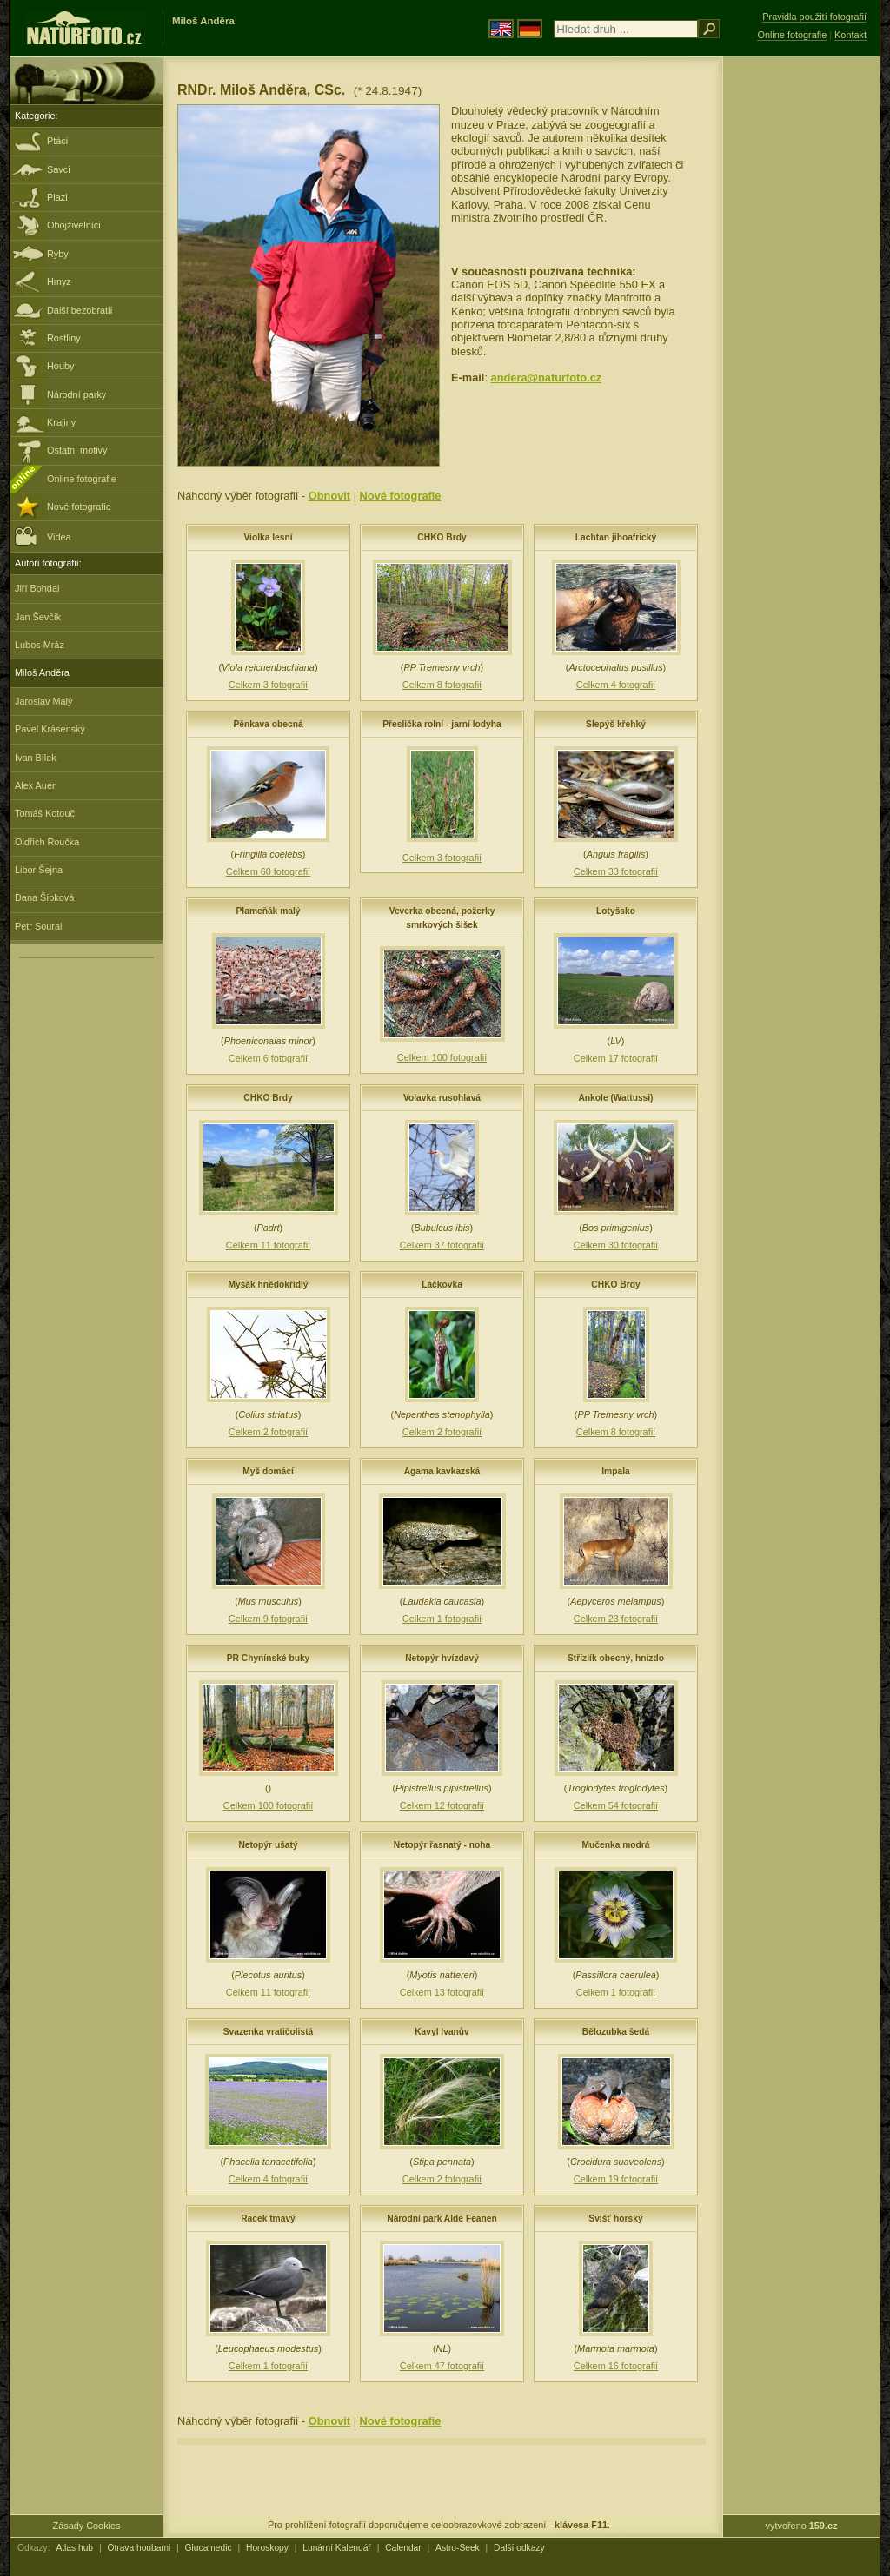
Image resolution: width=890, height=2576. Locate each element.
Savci (58, 169)
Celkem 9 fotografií (268, 1618)
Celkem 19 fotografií (616, 2179)
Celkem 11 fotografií (268, 1245)
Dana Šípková (44, 897)
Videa (43, 536)
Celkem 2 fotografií (268, 1432)
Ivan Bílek (35, 757)
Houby (60, 366)
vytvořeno (802, 2525)
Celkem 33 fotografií (616, 871)
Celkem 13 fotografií (442, 1992)
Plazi (57, 197)
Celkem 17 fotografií (616, 1058)
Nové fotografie (79, 506)
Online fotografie (81, 478)
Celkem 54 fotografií (616, 1805)
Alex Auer (35, 785)
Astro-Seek (457, 2548)
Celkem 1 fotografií (442, 1618)
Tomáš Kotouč (45, 813)
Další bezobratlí (80, 310)
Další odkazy (519, 2548)
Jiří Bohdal (37, 588)
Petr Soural (38, 926)
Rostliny (64, 338)
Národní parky (76, 394)
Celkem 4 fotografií (615, 684)
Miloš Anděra (42, 672)
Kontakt (850, 35)
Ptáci (57, 141)
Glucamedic (208, 2548)
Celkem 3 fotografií (268, 684)
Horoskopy (267, 2548)
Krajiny (61, 422)
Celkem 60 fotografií (268, 871)
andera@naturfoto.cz (546, 377)
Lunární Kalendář (336, 2548)
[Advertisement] (801, 334)
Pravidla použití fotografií (814, 16)
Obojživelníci (74, 225)
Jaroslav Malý (43, 701)
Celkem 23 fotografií (616, 1618)
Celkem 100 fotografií (442, 1057)
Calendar (403, 2548)
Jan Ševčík (38, 617)
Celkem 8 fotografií (442, 684)
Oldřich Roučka (47, 842)
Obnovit (329, 495)
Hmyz (59, 281)
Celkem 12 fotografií (442, 1805)
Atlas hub (74, 2548)
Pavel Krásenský (50, 729)
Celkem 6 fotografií (268, 1058)
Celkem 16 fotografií (616, 2366)
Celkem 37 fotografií (442, 1245)
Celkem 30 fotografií (616, 1245)
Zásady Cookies (87, 2525)
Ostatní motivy (77, 450)
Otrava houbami (138, 2548)
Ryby (58, 253)
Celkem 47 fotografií (442, 2366)
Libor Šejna (39, 869)
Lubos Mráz (39, 644)
